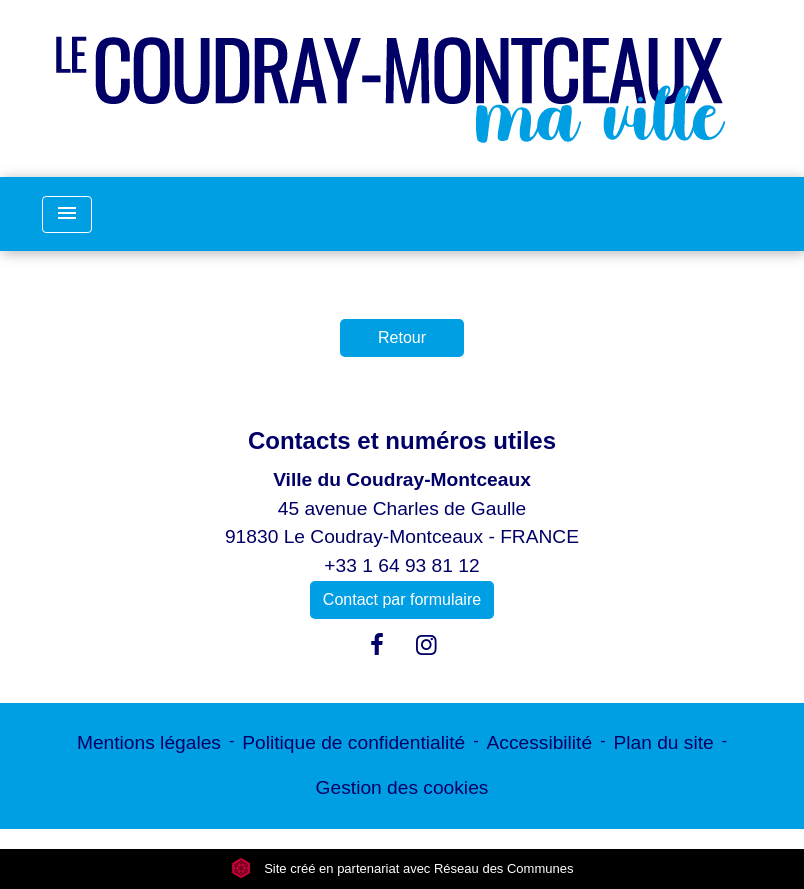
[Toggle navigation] (67, 214)
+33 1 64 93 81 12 (401, 565)
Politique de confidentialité (353, 742)
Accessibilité (540, 742)
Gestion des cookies (402, 787)
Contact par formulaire (402, 599)
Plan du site (663, 742)
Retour (402, 337)
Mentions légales (149, 742)
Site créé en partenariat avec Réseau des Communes (402, 868)
